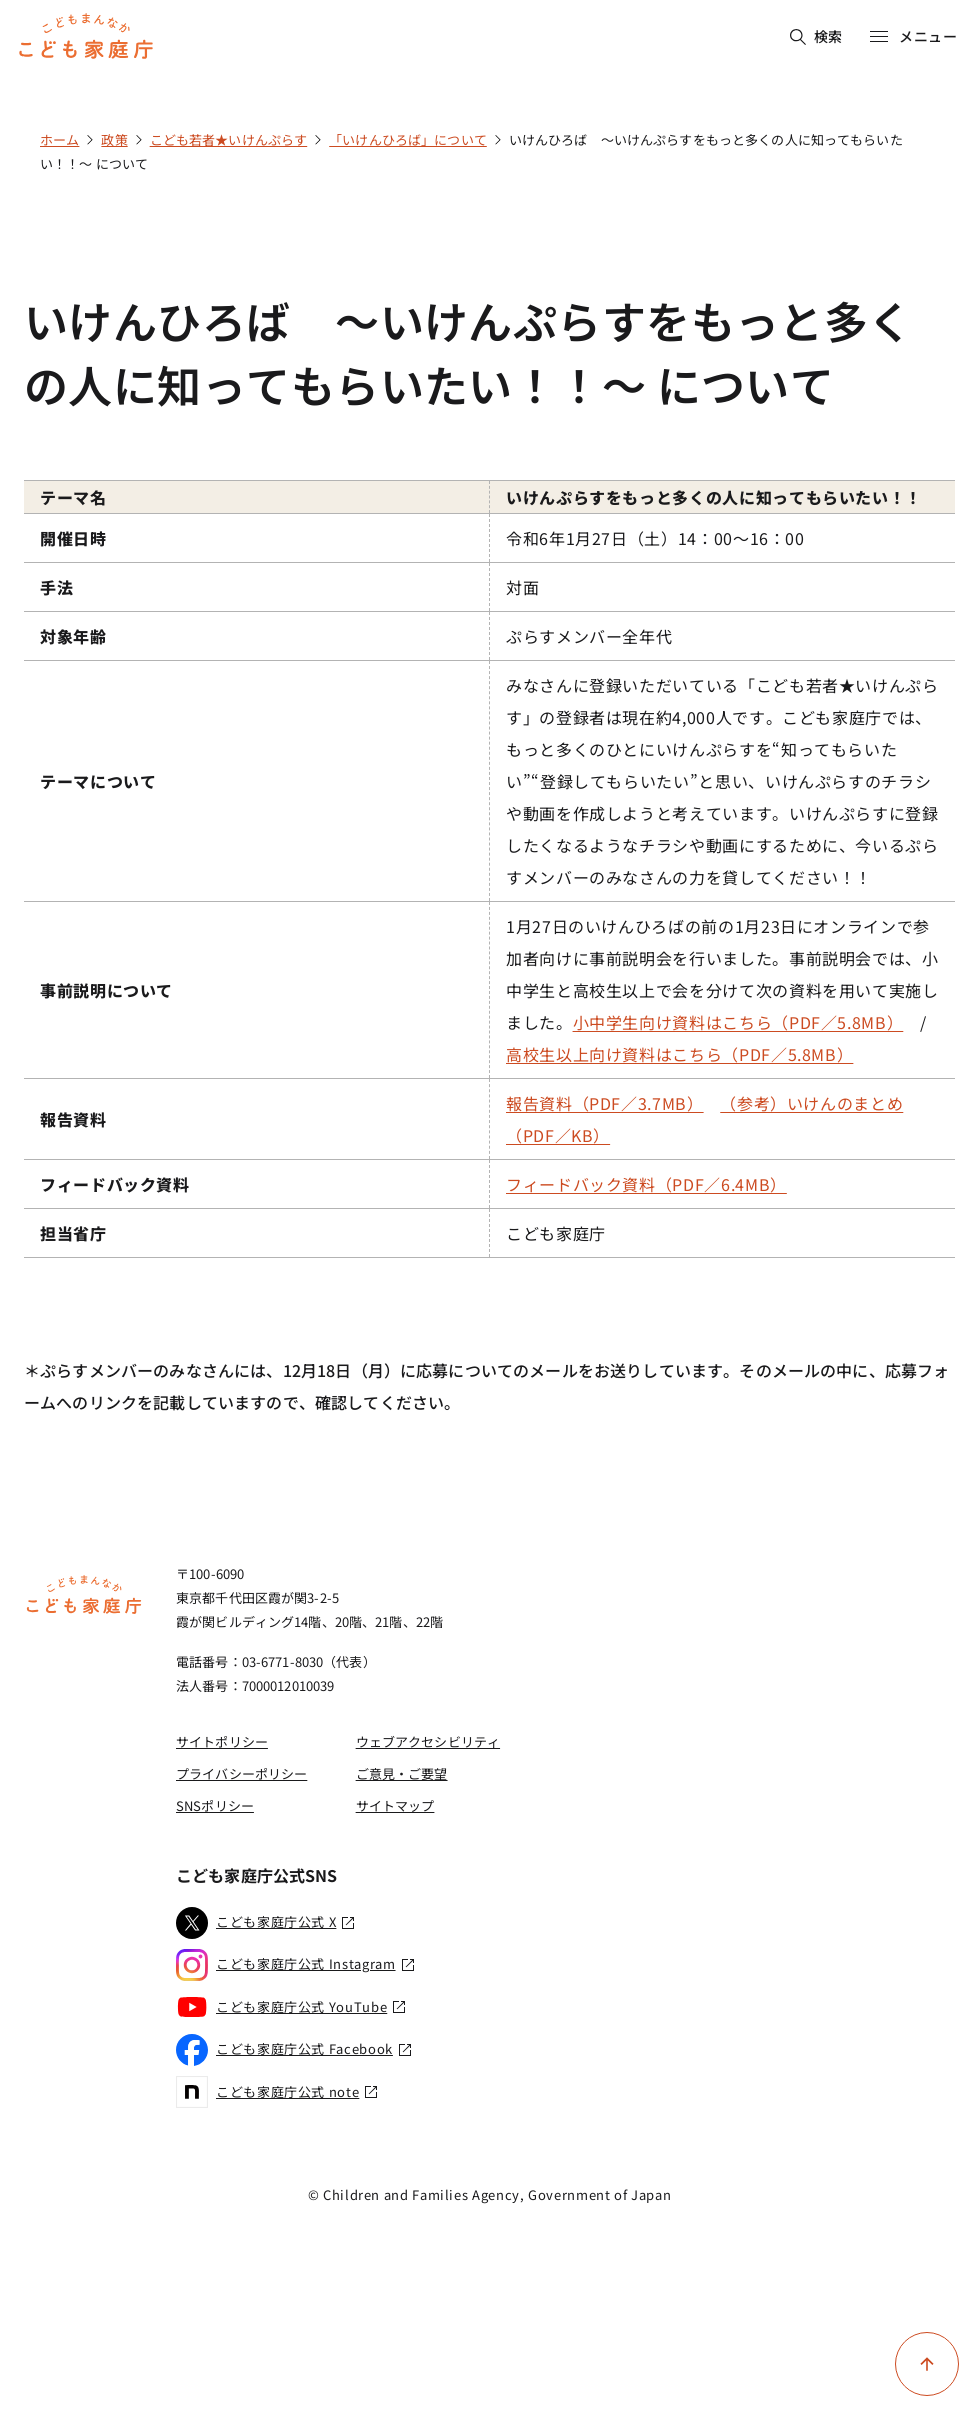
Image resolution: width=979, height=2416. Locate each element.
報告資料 (73, 1119)
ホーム (59, 139)
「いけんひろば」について (408, 139)
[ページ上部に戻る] (927, 2364)
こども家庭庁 (556, 1233)
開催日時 (73, 538)
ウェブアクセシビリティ (428, 1741)
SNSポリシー (215, 1805)
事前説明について (106, 990)
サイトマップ (395, 1805)
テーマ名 (73, 497)
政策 (114, 139)
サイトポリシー (222, 1741)
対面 (522, 587)
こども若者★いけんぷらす (229, 139)
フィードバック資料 (115, 1184)
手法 (56, 587)
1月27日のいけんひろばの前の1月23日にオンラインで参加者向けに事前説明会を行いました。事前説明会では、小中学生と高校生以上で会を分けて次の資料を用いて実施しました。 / (724, 990)
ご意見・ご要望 (402, 1773)
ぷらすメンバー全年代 (589, 636)
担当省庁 (73, 1233)
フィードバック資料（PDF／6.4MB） (646, 1184)
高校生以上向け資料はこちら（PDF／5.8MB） (679, 1054)
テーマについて (98, 781)
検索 (816, 36)
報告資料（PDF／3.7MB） (605, 1103)
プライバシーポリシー (241, 1773)
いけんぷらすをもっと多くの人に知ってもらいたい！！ (714, 497)
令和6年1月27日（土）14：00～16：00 (655, 538)
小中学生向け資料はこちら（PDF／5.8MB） (738, 1022)
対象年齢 (73, 636)
